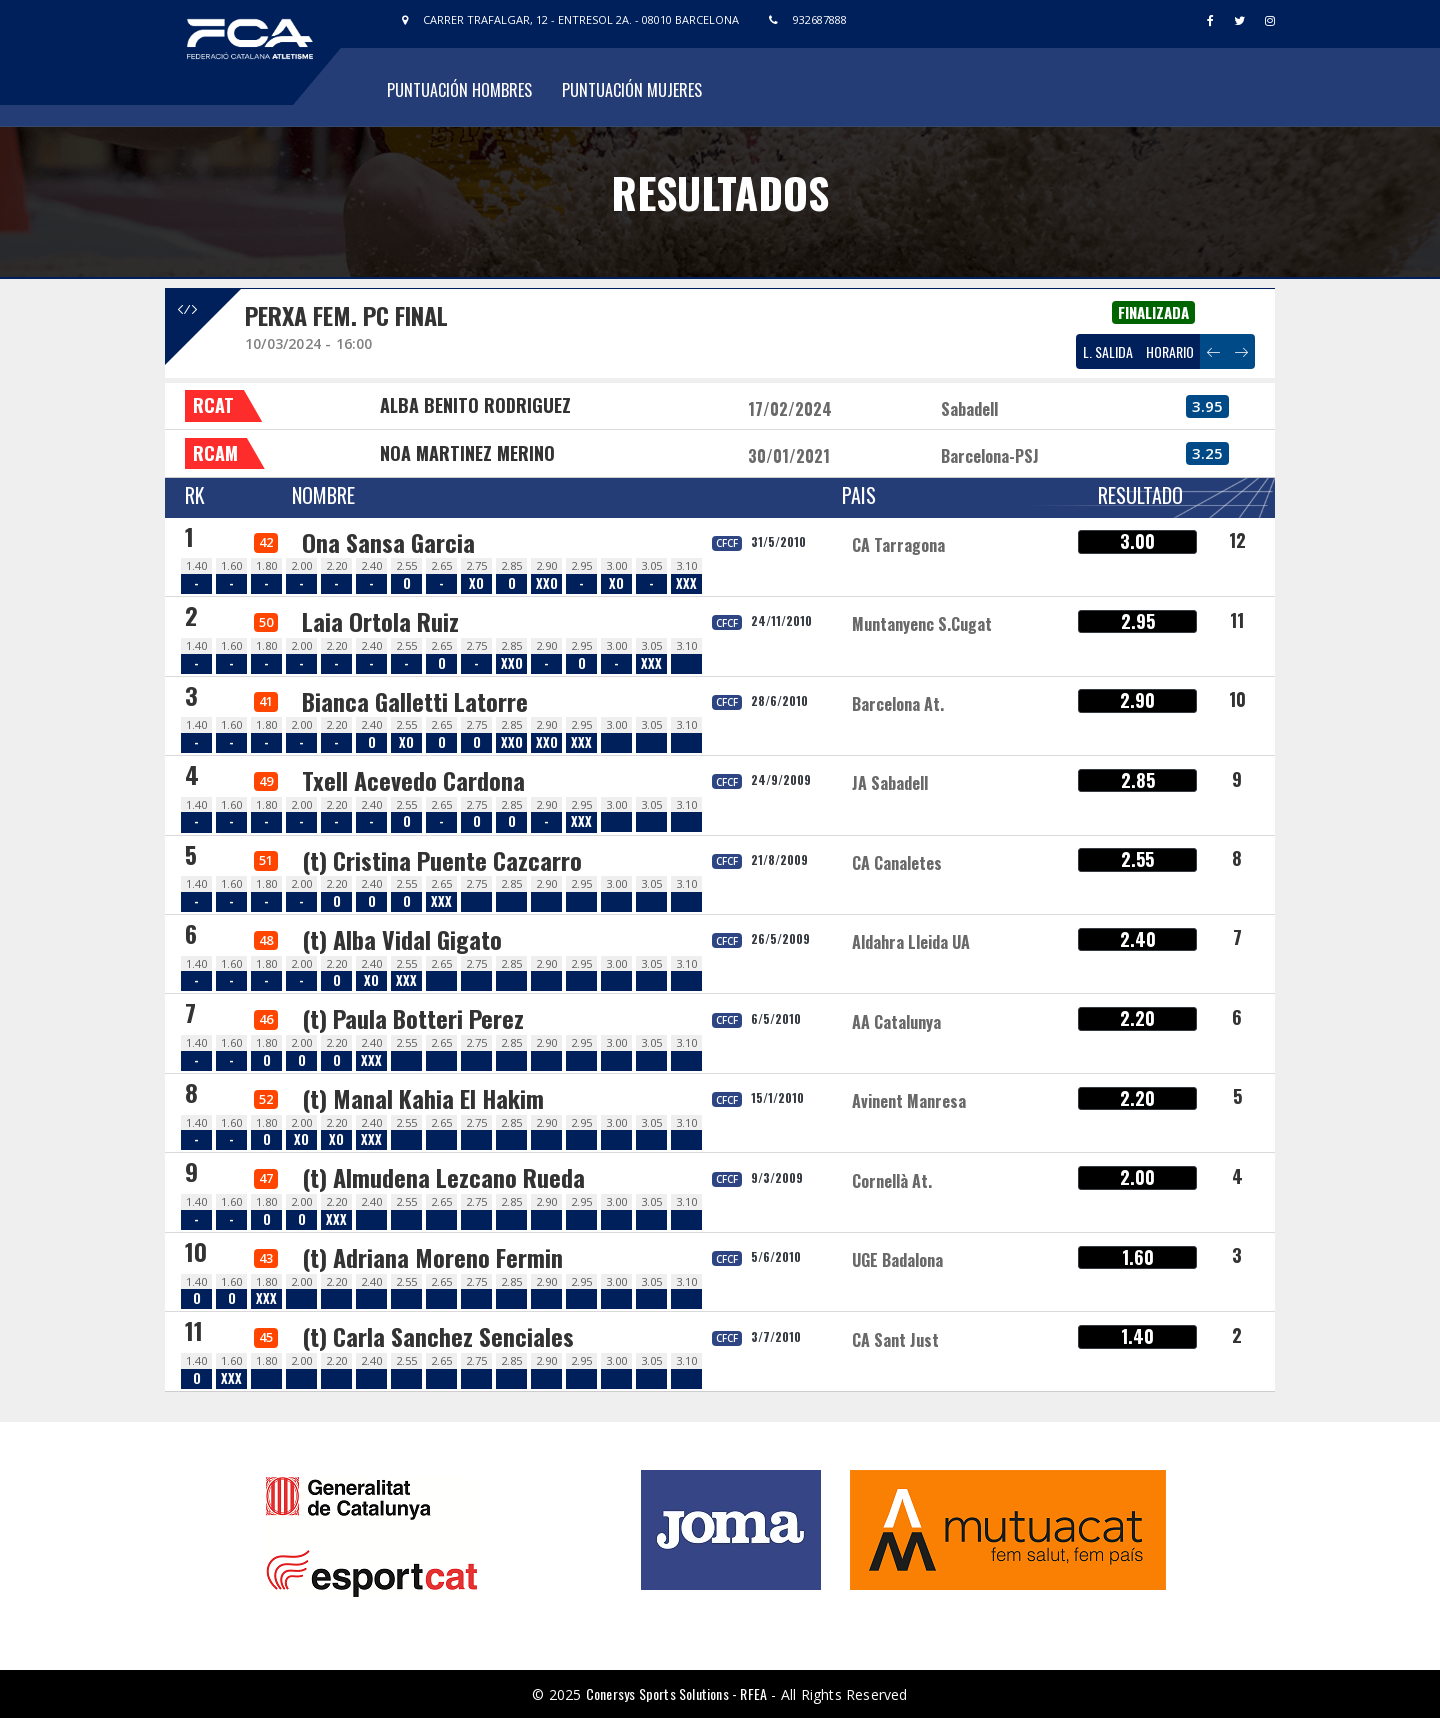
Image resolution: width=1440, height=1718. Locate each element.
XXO (547, 583)
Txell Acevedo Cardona (413, 780)
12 (1237, 540)
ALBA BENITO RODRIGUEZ (475, 405)
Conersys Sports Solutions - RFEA (676, 1693)
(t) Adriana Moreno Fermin (432, 1257)
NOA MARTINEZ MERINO (467, 453)
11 (1237, 620)
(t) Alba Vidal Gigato (402, 939)
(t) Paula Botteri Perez (413, 1018)
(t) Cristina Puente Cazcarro (442, 860)
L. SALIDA (1108, 351)
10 (1237, 699)
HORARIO (1170, 351)
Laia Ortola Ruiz (380, 621)
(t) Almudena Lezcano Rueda (443, 1177)
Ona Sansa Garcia (388, 542)
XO (476, 583)
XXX (686, 583)
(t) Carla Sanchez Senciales (438, 1336)
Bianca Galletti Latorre (415, 701)
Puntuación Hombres (459, 90)
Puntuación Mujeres (632, 90)
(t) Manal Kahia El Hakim (423, 1098)
